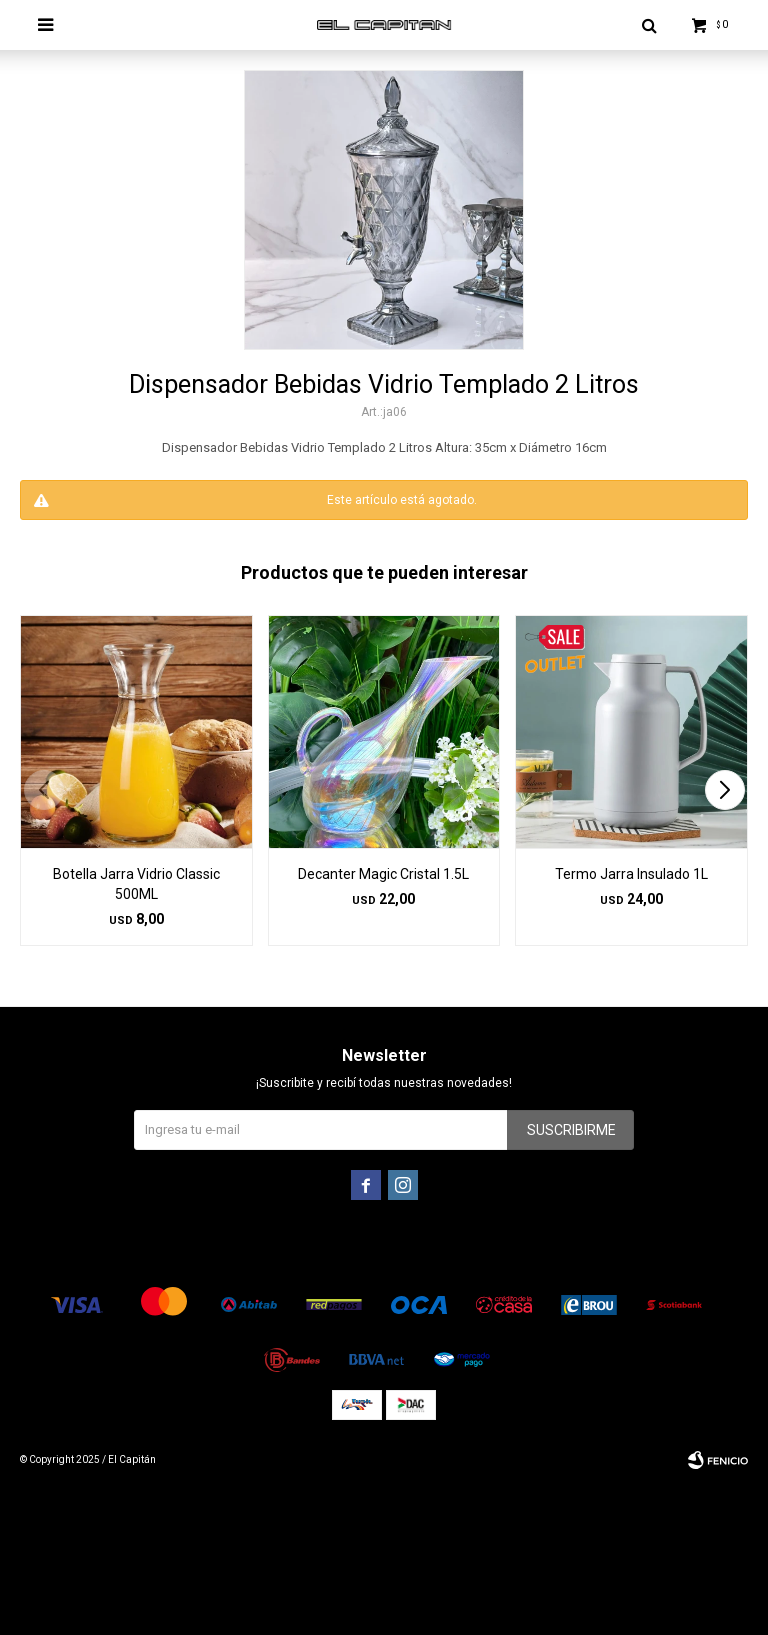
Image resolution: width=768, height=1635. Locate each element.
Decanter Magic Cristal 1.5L (383, 874)
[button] (724, 790)
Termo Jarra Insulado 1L (631, 874)
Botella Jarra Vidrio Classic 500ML (136, 884)
